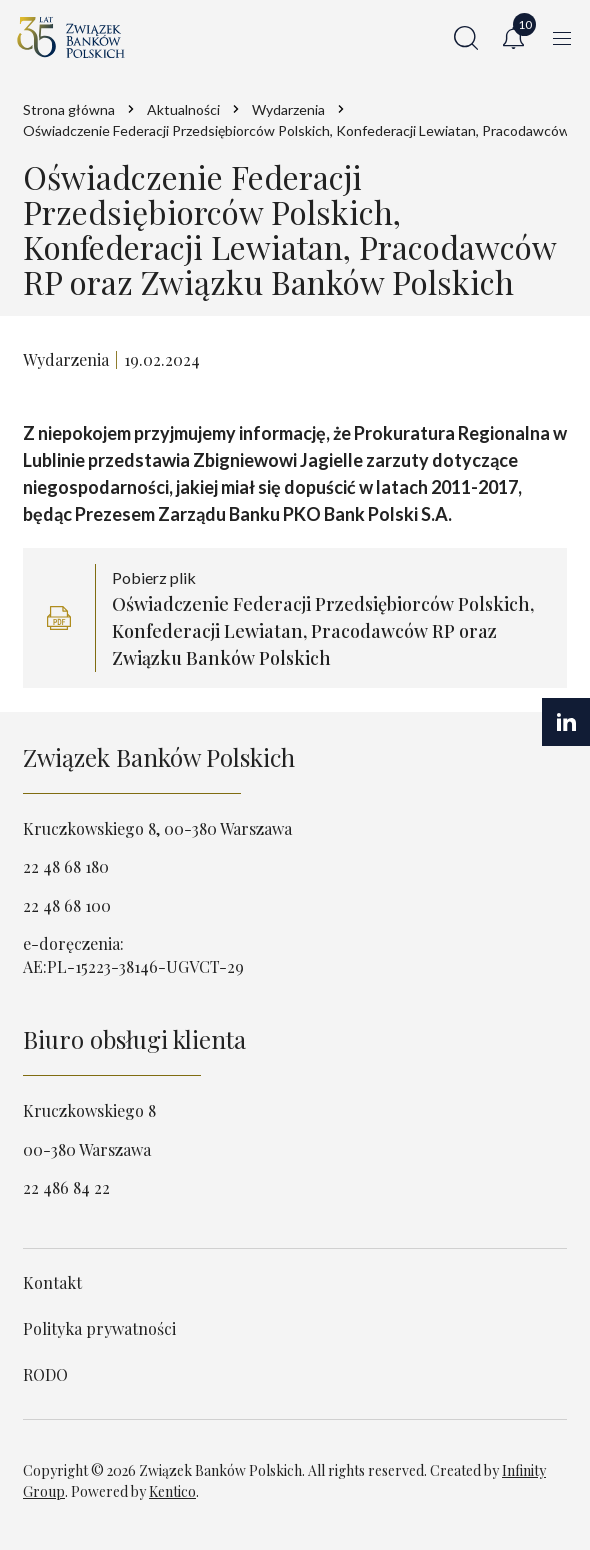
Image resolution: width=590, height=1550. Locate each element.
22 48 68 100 (67, 905)
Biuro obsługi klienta (134, 1039)
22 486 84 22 (66, 1187)
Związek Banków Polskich (159, 757)
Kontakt (52, 1282)
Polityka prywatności (99, 1328)
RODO (45, 1374)
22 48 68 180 (66, 866)
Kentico (172, 1491)
